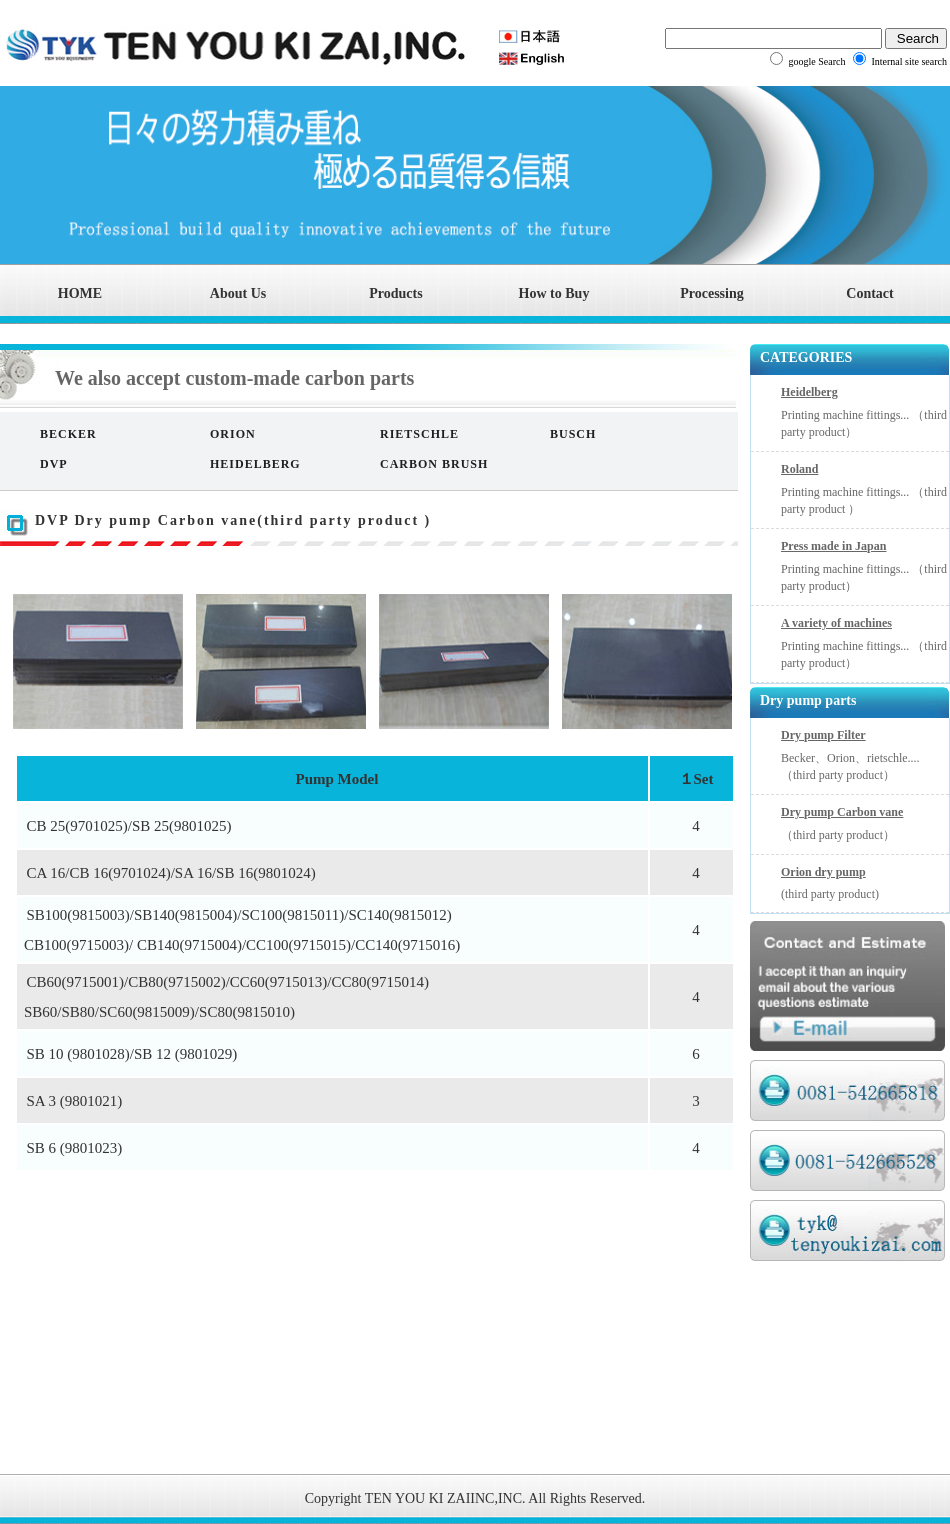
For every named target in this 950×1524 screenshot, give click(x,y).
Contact (869, 293)
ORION (233, 434)
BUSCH (573, 434)
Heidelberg (809, 392)
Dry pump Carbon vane (842, 812)
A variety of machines (836, 623)
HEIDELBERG (255, 464)
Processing (712, 293)
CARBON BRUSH (434, 464)
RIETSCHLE (419, 434)
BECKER (68, 434)
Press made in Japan (833, 546)
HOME (80, 293)
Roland (799, 469)
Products (395, 293)
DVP (54, 464)
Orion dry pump (823, 872)
